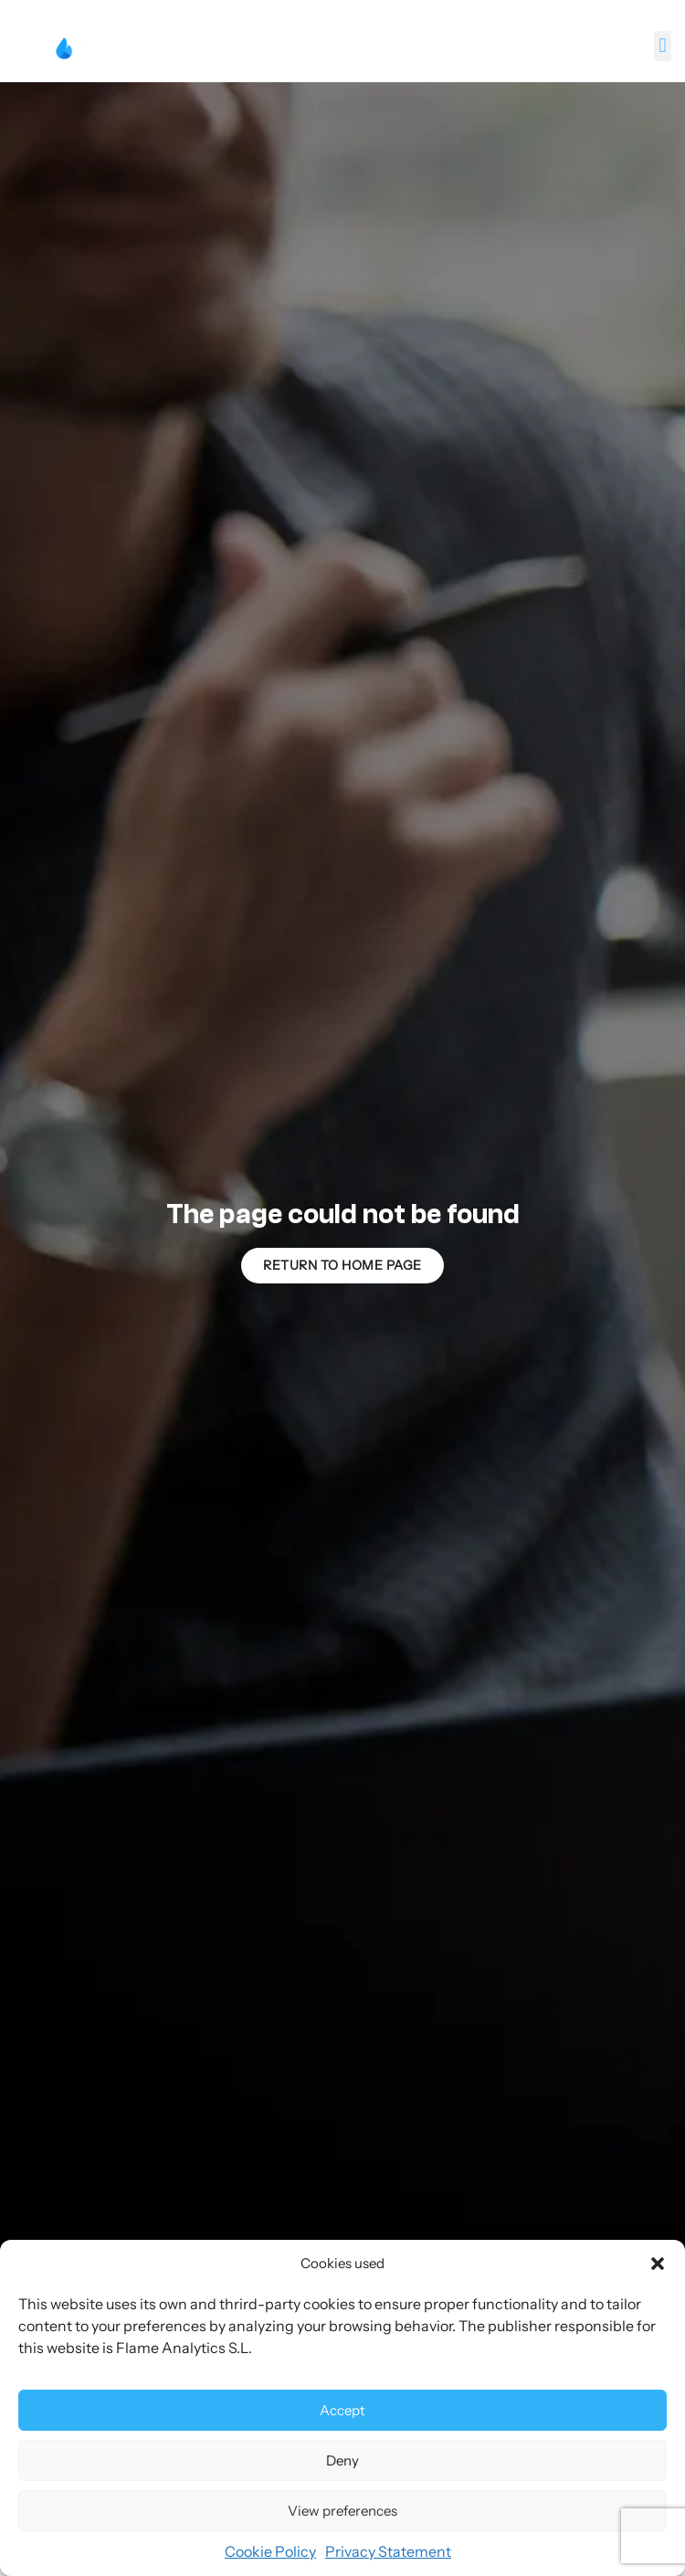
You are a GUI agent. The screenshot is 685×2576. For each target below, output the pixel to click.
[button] (657, 2263)
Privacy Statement (388, 2551)
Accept (342, 2410)
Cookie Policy (270, 2551)
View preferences (342, 2510)
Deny (342, 2460)
